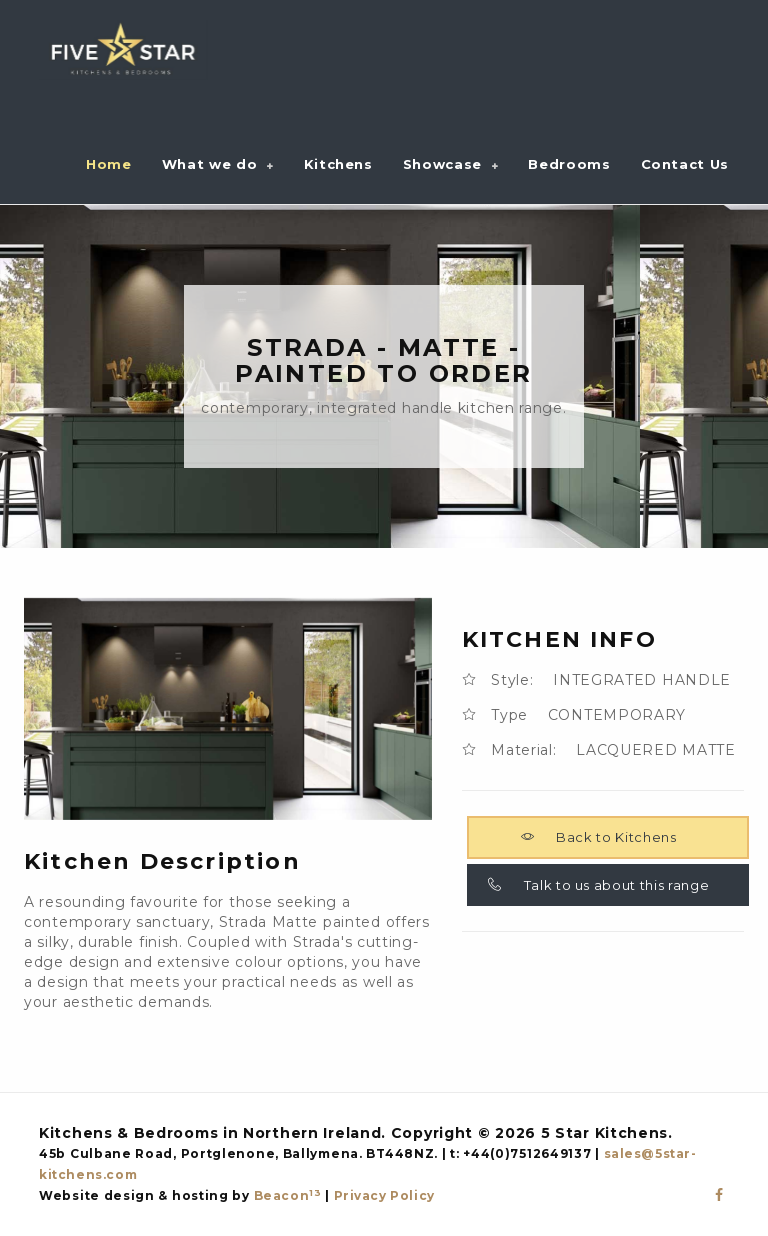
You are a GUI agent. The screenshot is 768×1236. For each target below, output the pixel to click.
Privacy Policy (384, 1195)
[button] (218, 164)
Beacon (288, 1195)
